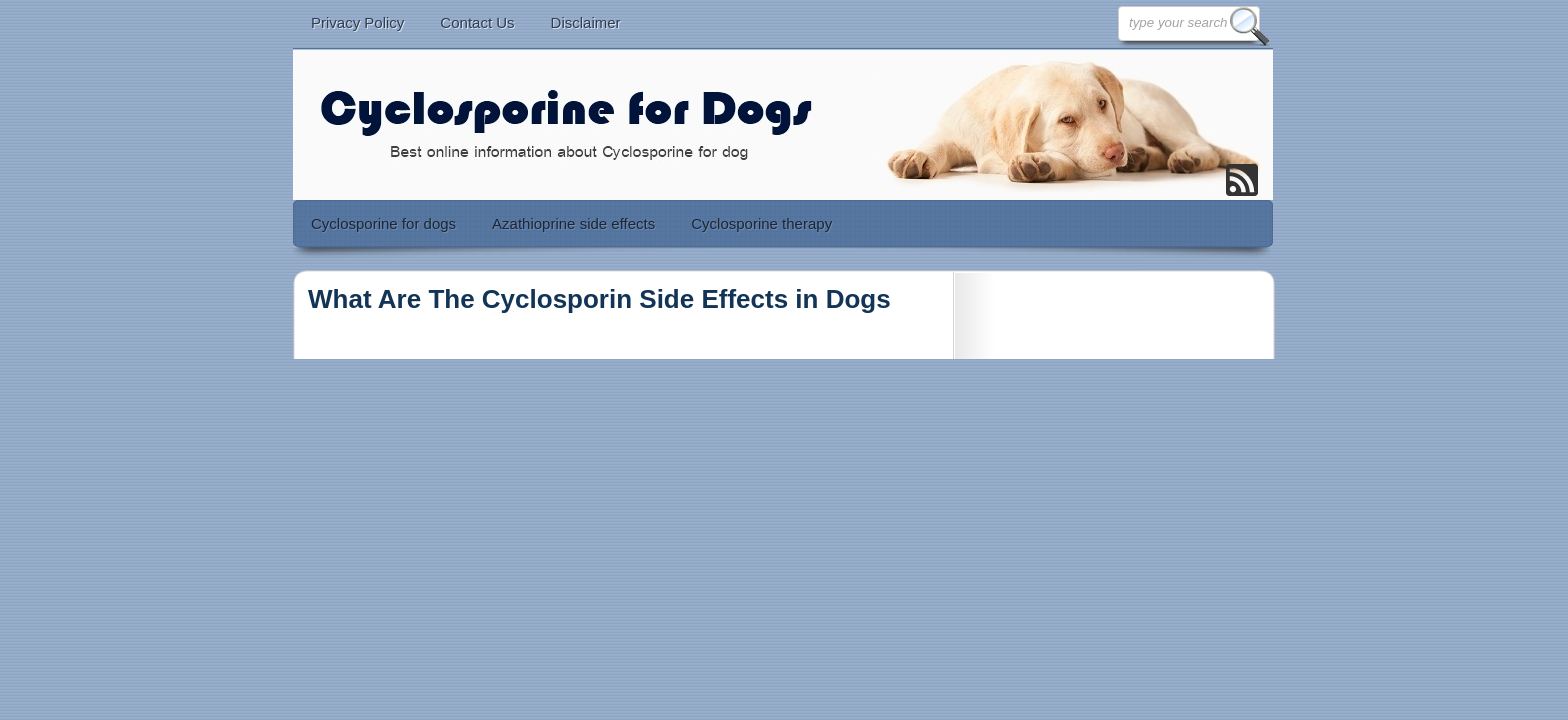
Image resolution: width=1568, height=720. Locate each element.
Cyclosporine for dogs (383, 223)
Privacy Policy (357, 22)
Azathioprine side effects (573, 223)
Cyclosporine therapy (761, 223)
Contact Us (477, 22)
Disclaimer (586, 22)
